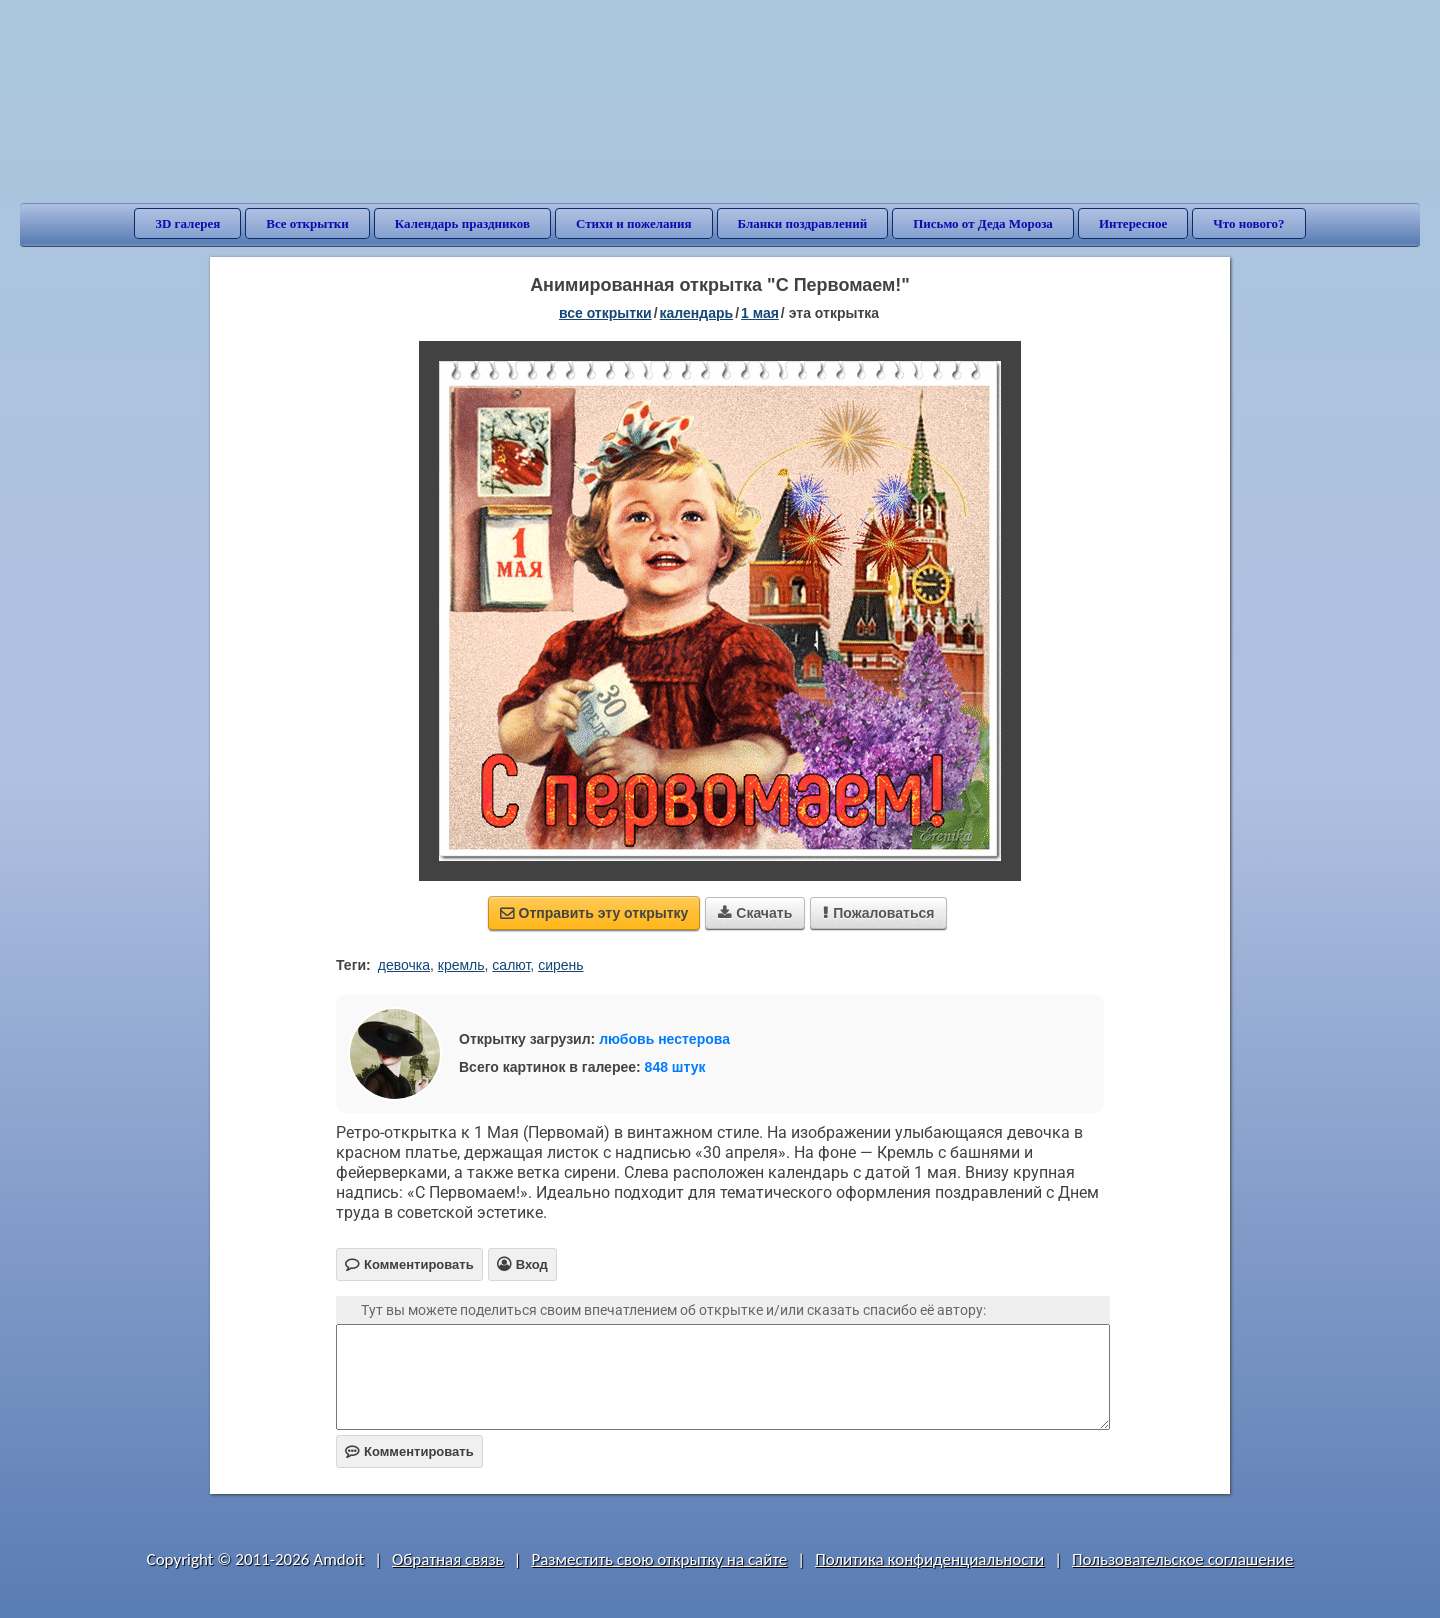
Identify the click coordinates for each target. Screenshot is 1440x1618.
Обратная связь (448, 1559)
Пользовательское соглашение (1182, 1559)
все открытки (605, 313)
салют (511, 965)
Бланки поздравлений (803, 223)
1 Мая (760, 313)
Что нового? (1248, 223)
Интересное (1133, 223)
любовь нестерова (664, 1039)
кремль (461, 965)
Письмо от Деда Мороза (983, 223)
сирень (560, 965)
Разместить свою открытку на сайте (659, 1559)
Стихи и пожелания (634, 223)
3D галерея (187, 223)
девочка (404, 965)
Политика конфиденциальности (929, 1559)
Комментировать (409, 1451)
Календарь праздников (462, 223)
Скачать (755, 913)
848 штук (675, 1067)
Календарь (697, 313)
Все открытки (307, 223)
